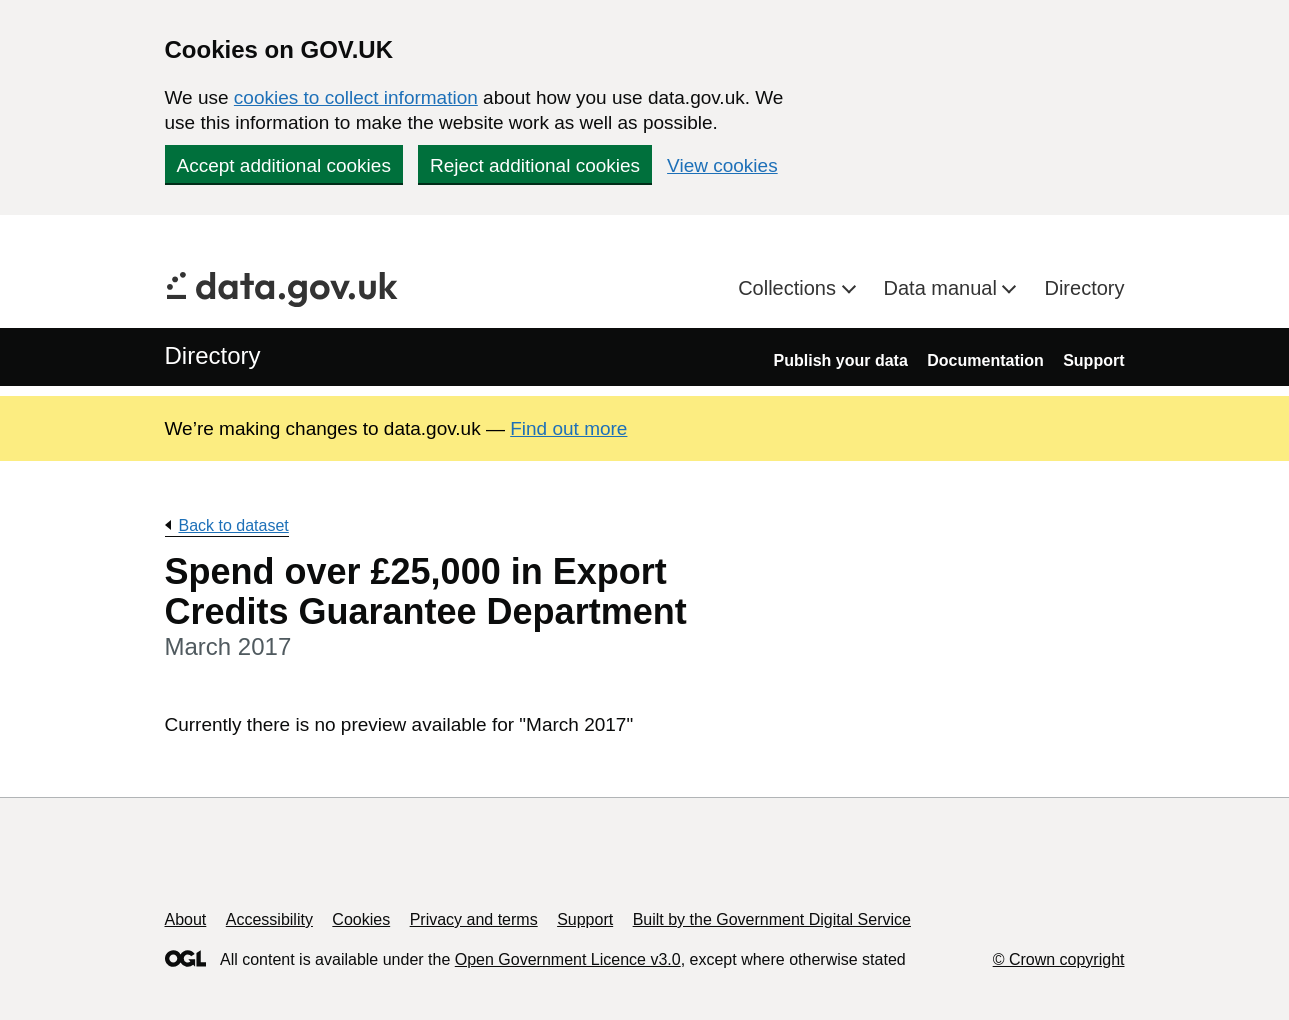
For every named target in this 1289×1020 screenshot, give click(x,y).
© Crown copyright (1059, 959)
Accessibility (269, 919)
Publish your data (841, 360)
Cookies (361, 919)
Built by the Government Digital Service (772, 919)
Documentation (985, 360)
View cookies (722, 165)
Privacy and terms (474, 919)
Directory (1084, 288)
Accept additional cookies (284, 165)
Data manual (943, 288)
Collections (789, 288)
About (186, 919)
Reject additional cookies (535, 165)
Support (1093, 360)
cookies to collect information (356, 97)
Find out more (568, 428)
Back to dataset (234, 525)
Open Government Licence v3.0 (568, 959)
